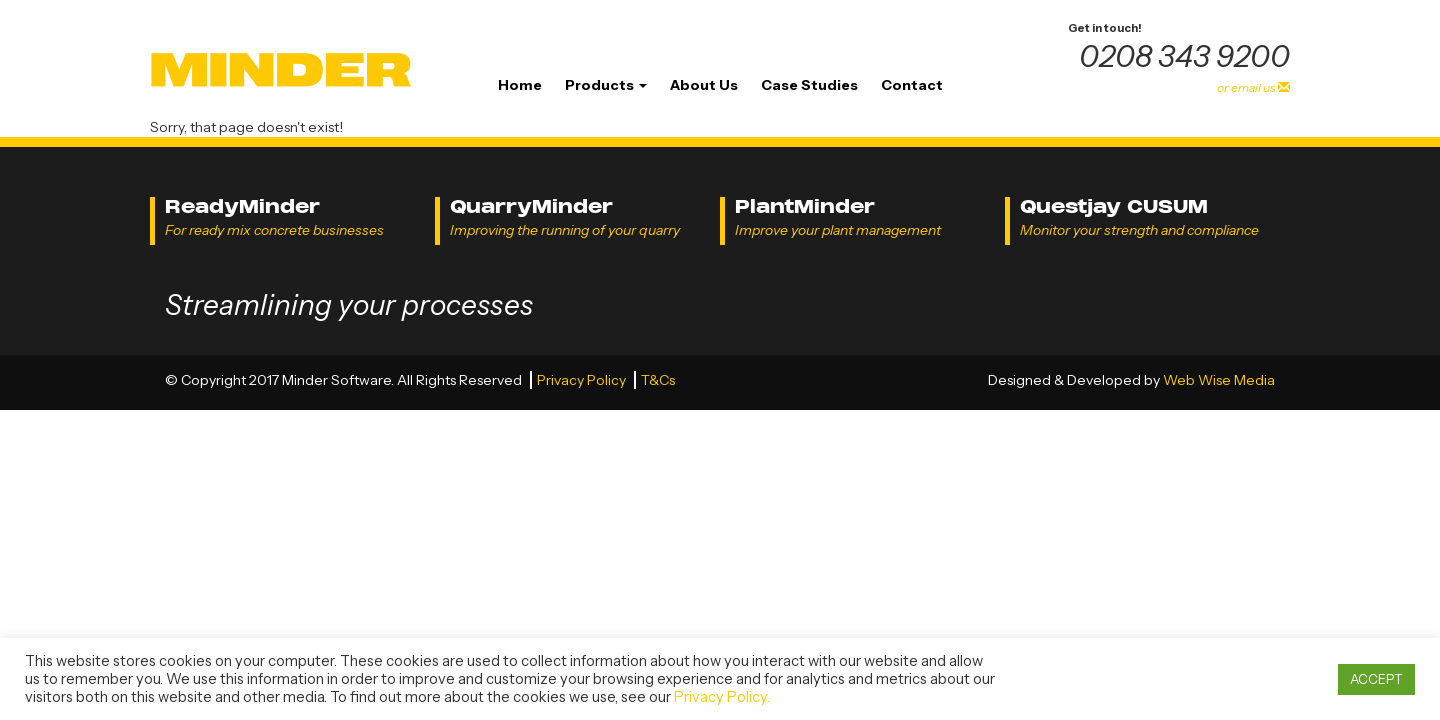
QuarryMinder (531, 206)
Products (606, 85)
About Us (704, 85)
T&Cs (658, 380)
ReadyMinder (242, 206)
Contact (912, 85)
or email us (1253, 87)
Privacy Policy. (722, 697)
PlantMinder (805, 206)
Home (520, 85)
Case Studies (809, 85)
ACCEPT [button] (1376, 679)
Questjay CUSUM (1114, 206)
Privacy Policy (583, 380)
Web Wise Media (1219, 380)
